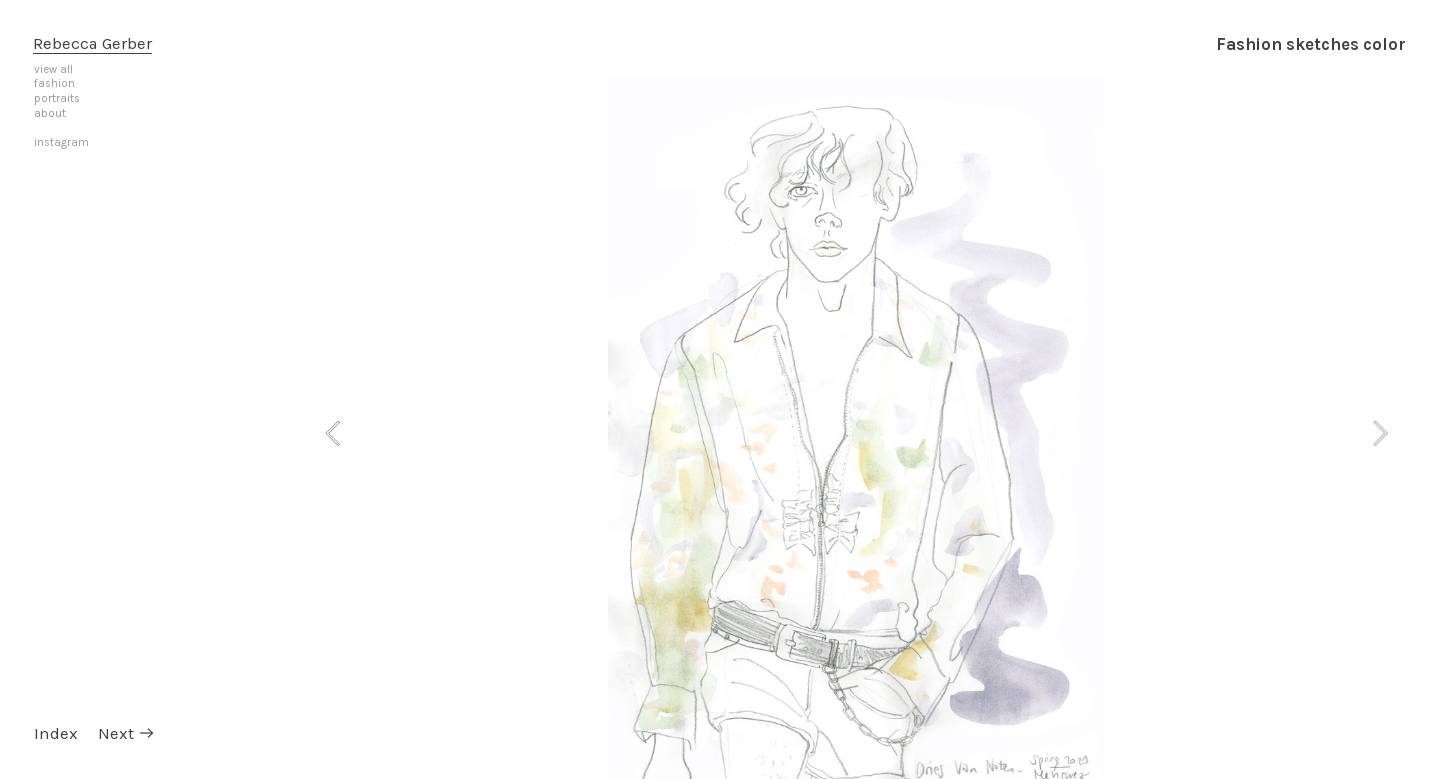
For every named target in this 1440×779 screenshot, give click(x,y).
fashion (54, 83)
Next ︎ (127, 733)
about (50, 113)
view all (53, 69)
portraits (57, 98)
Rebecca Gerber (92, 43)
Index (56, 733)
